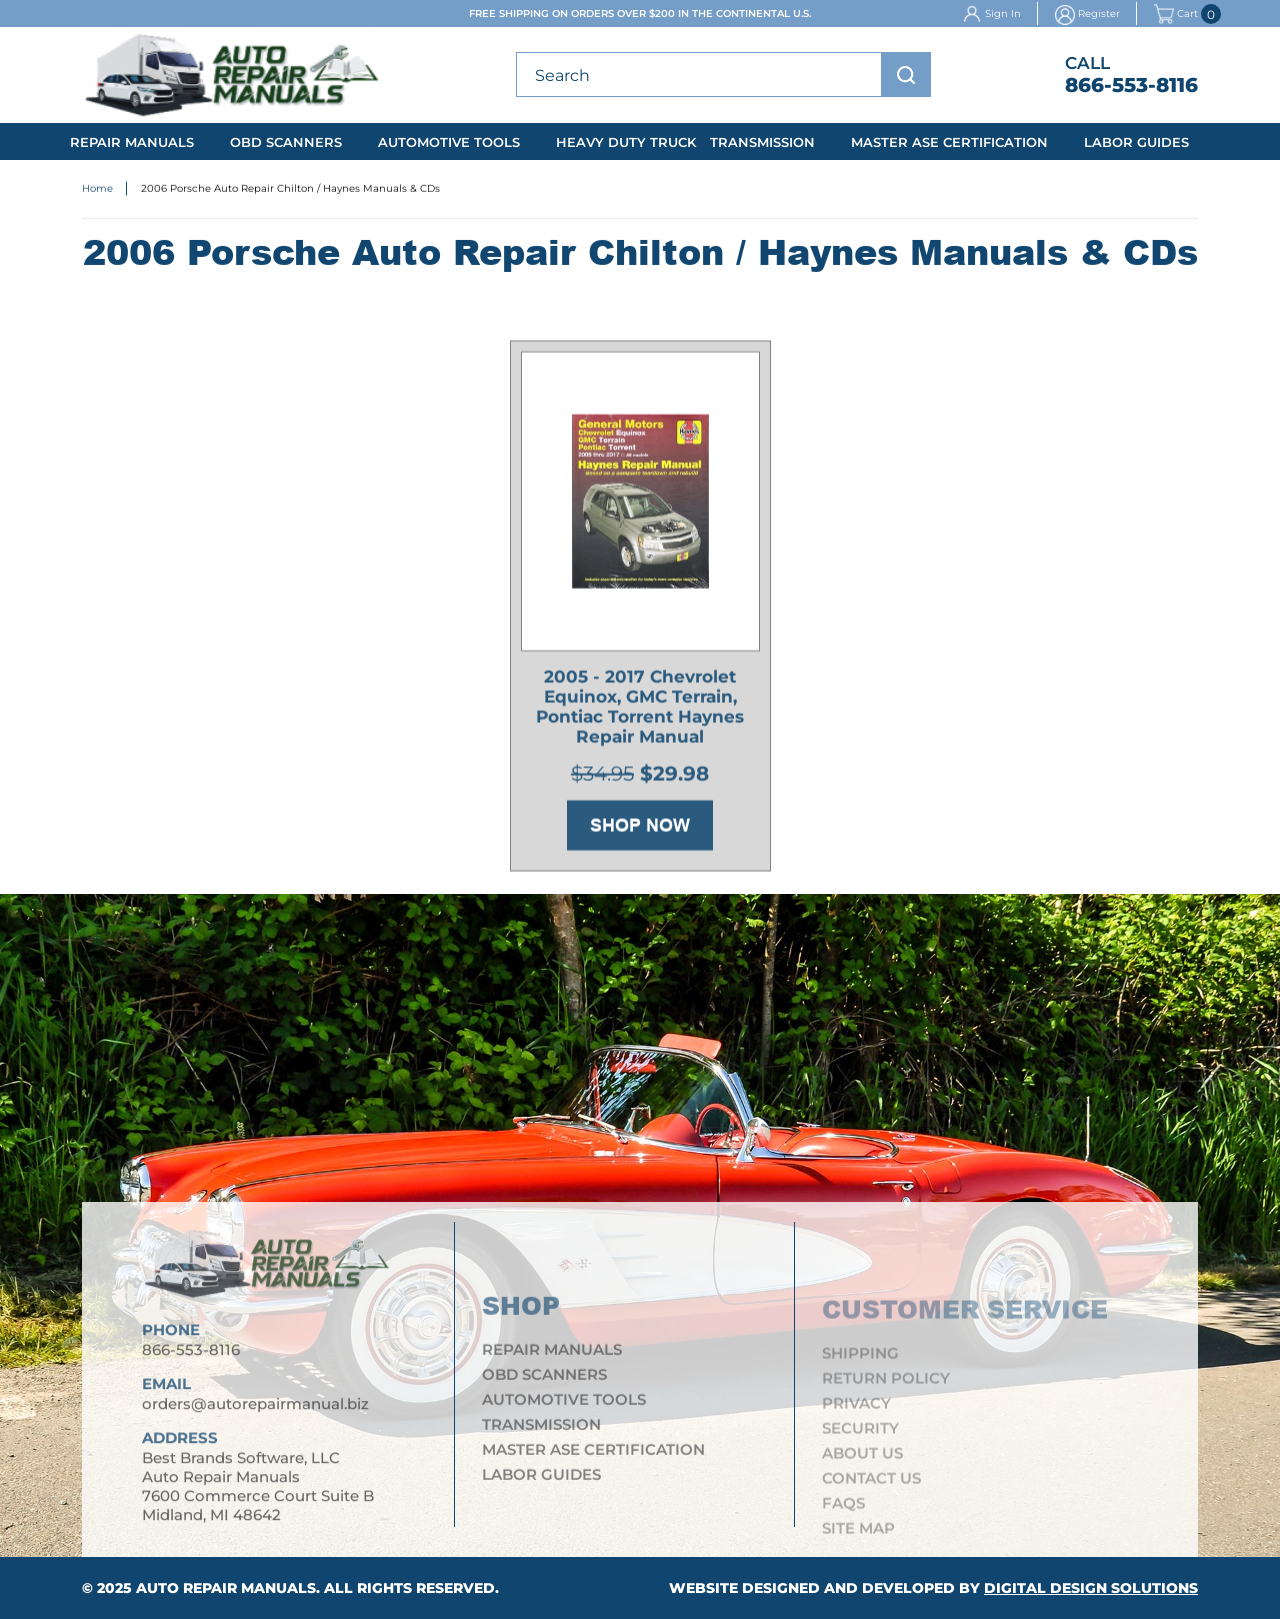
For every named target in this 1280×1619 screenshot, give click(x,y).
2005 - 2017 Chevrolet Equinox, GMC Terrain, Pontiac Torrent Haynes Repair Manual (640, 712)
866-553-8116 (1131, 85)
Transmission (762, 142)
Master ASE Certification (949, 142)
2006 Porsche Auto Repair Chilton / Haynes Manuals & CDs (290, 190)
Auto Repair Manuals (226, 1588)
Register (1099, 13)
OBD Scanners (286, 142)
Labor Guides (1136, 142)
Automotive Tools (449, 142)
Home (97, 190)
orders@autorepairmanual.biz (255, 1413)
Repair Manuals (132, 142)
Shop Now (640, 831)
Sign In (1003, 13)
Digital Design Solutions (1091, 1588)
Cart (1176, 14)
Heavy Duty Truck (626, 142)
